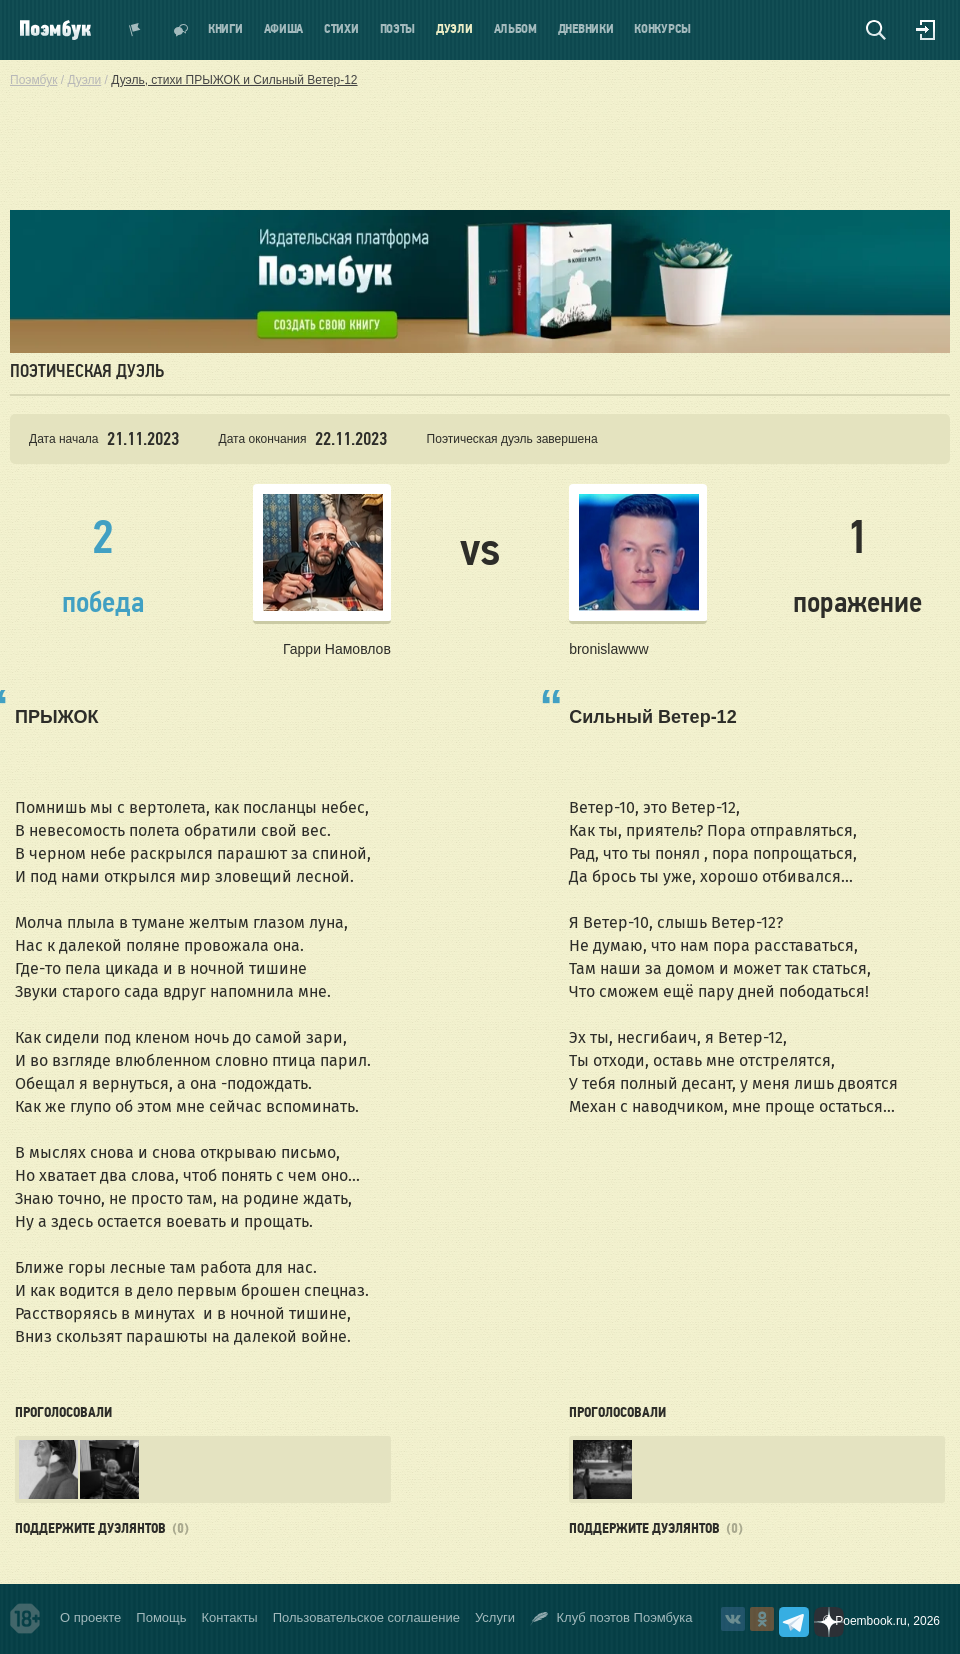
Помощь (161, 1617)
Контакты (230, 1617)
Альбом (515, 29)
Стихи (341, 29)
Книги (225, 29)
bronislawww (608, 649)
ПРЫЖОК (57, 717)
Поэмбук (33, 80)
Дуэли (454, 29)
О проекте (90, 1617)
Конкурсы (662, 29)
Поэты (398, 29)
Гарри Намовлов (337, 649)
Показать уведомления (135, 30)
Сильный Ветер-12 (652, 717)
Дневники (586, 29)
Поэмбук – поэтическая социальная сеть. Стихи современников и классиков (55, 30)
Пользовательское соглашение (366, 1617)
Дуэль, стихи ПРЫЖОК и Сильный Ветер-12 (234, 80)
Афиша (284, 29)
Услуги (495, 1617)
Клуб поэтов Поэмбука (611, 1618)
